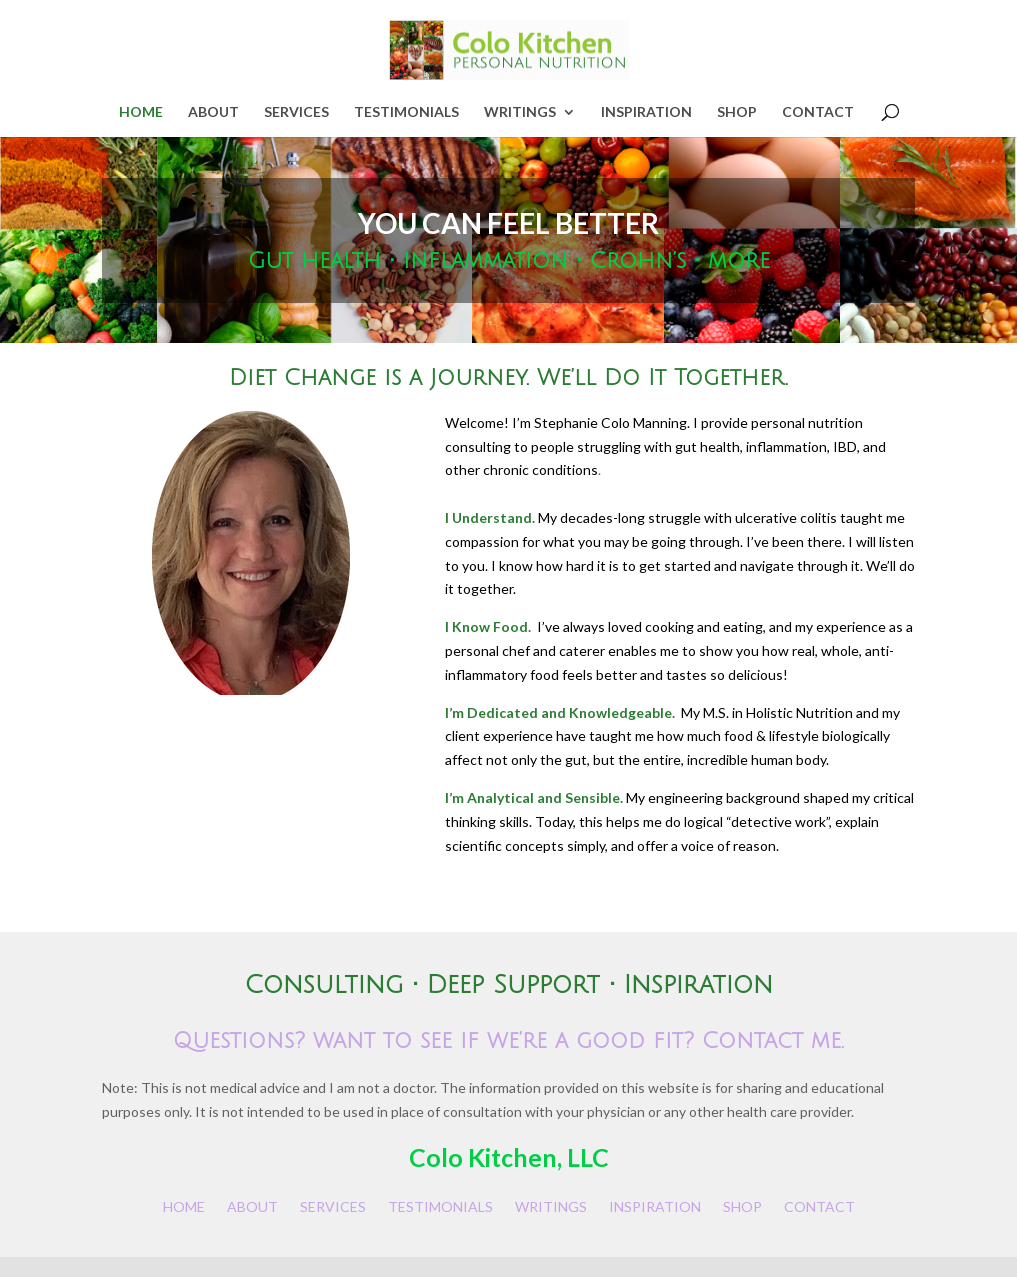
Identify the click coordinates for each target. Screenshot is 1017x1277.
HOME (141, 112)
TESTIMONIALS (406, 112)
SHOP (737, 112)
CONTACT (818, 112)
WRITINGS (520, 112)
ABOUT (213, 112)
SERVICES (296, 112)
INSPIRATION (646, 112)
